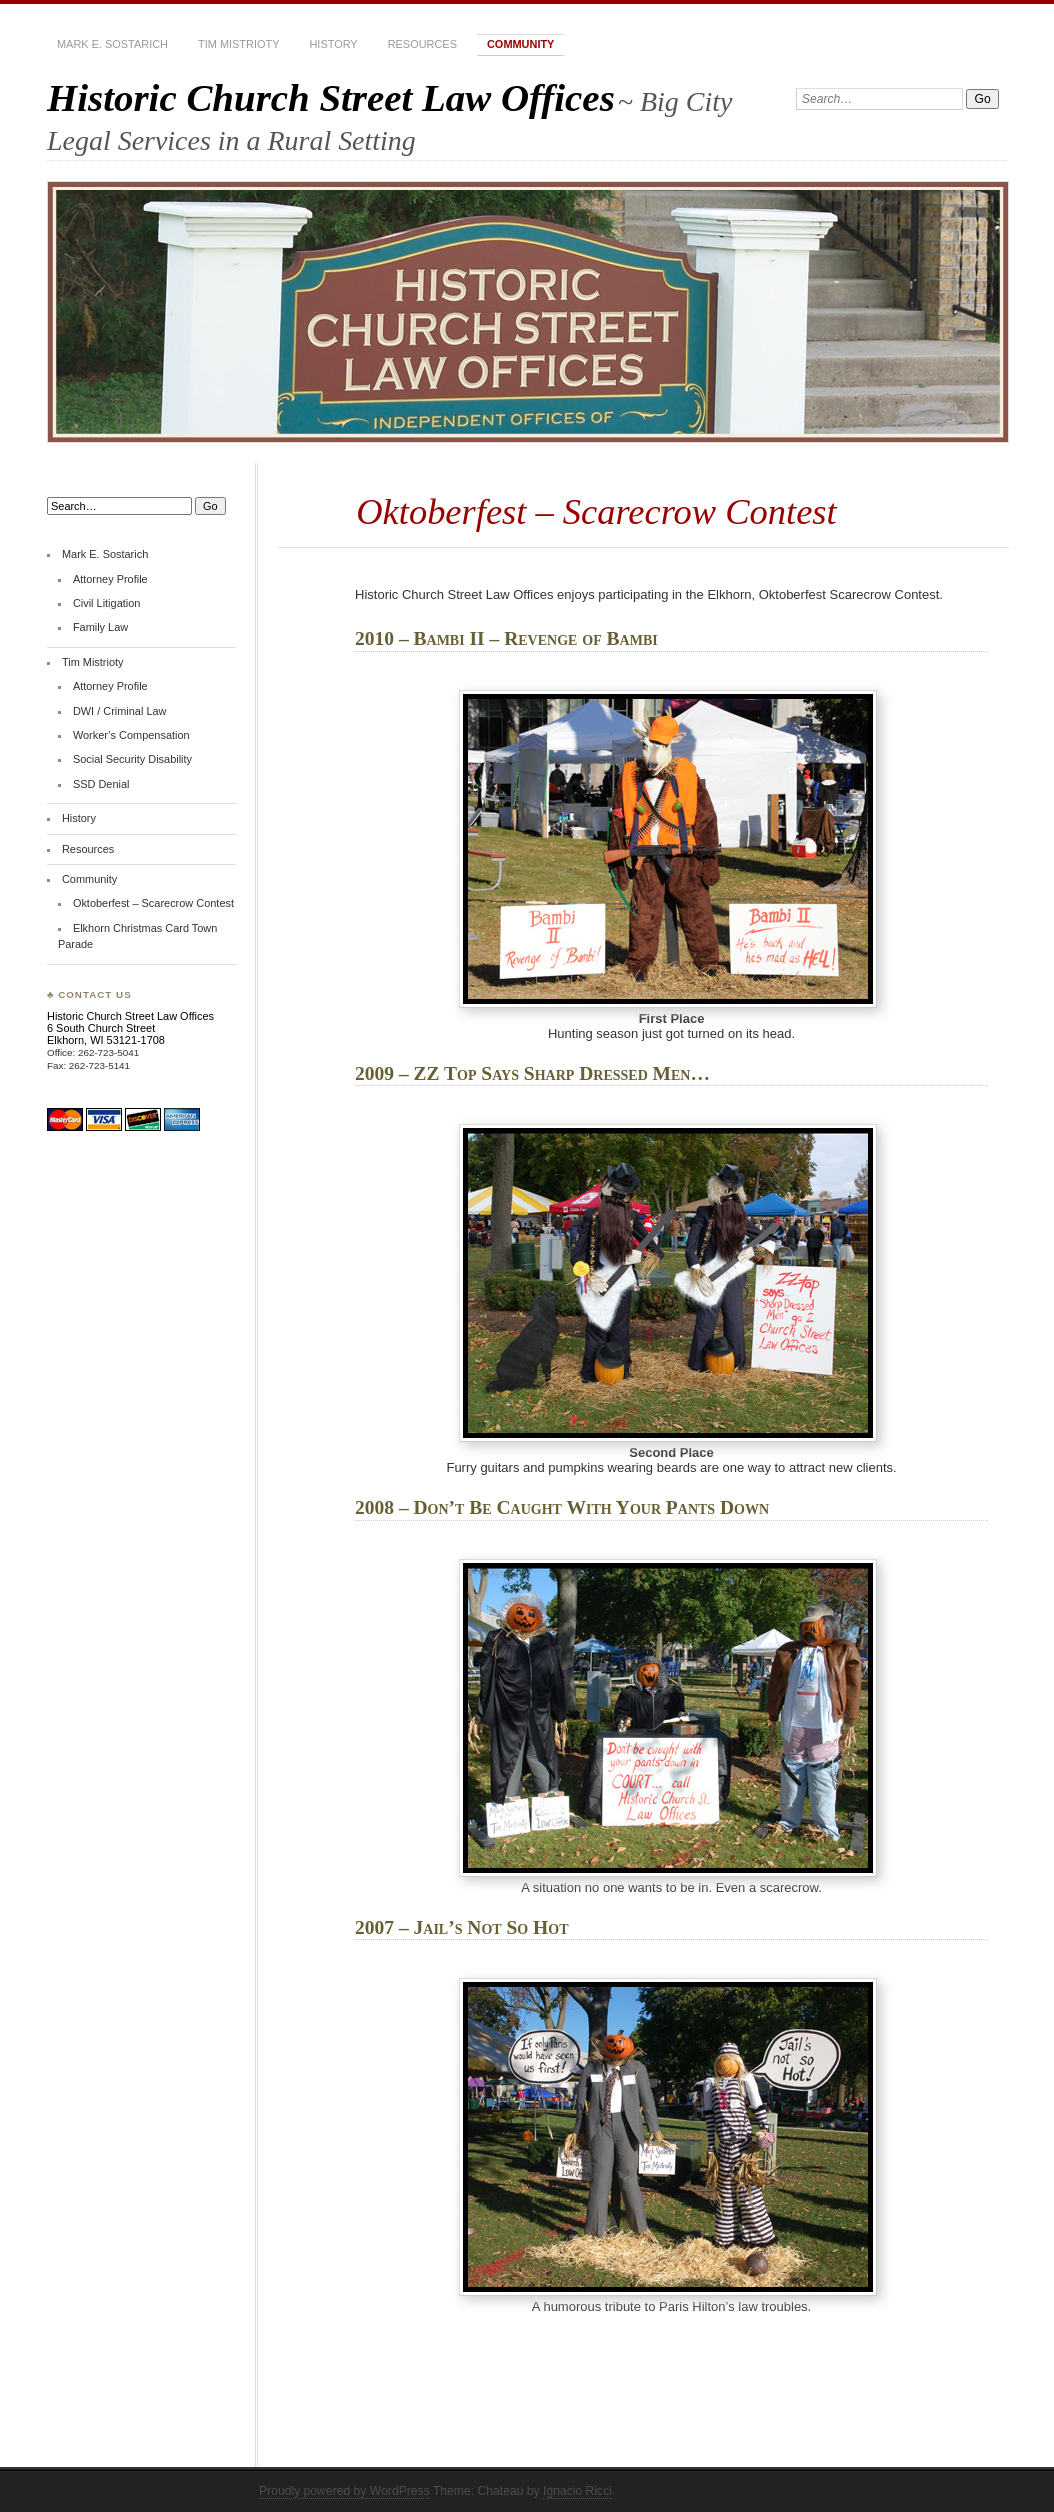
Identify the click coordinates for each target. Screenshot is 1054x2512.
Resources (422, 44)
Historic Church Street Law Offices (331, 97)
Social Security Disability (132, 759)
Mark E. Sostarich (112, 44)
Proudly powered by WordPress (344, 2491)
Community (520, 44)
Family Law (100, 627)
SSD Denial (101, 784)
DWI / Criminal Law (120, 711)
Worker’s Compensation (131, 735)
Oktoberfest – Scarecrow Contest (153, 903)
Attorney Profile (110, 579)
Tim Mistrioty (238, 44)
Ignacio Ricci (577, 2491)
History (333, 44)
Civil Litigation (106, 603)
